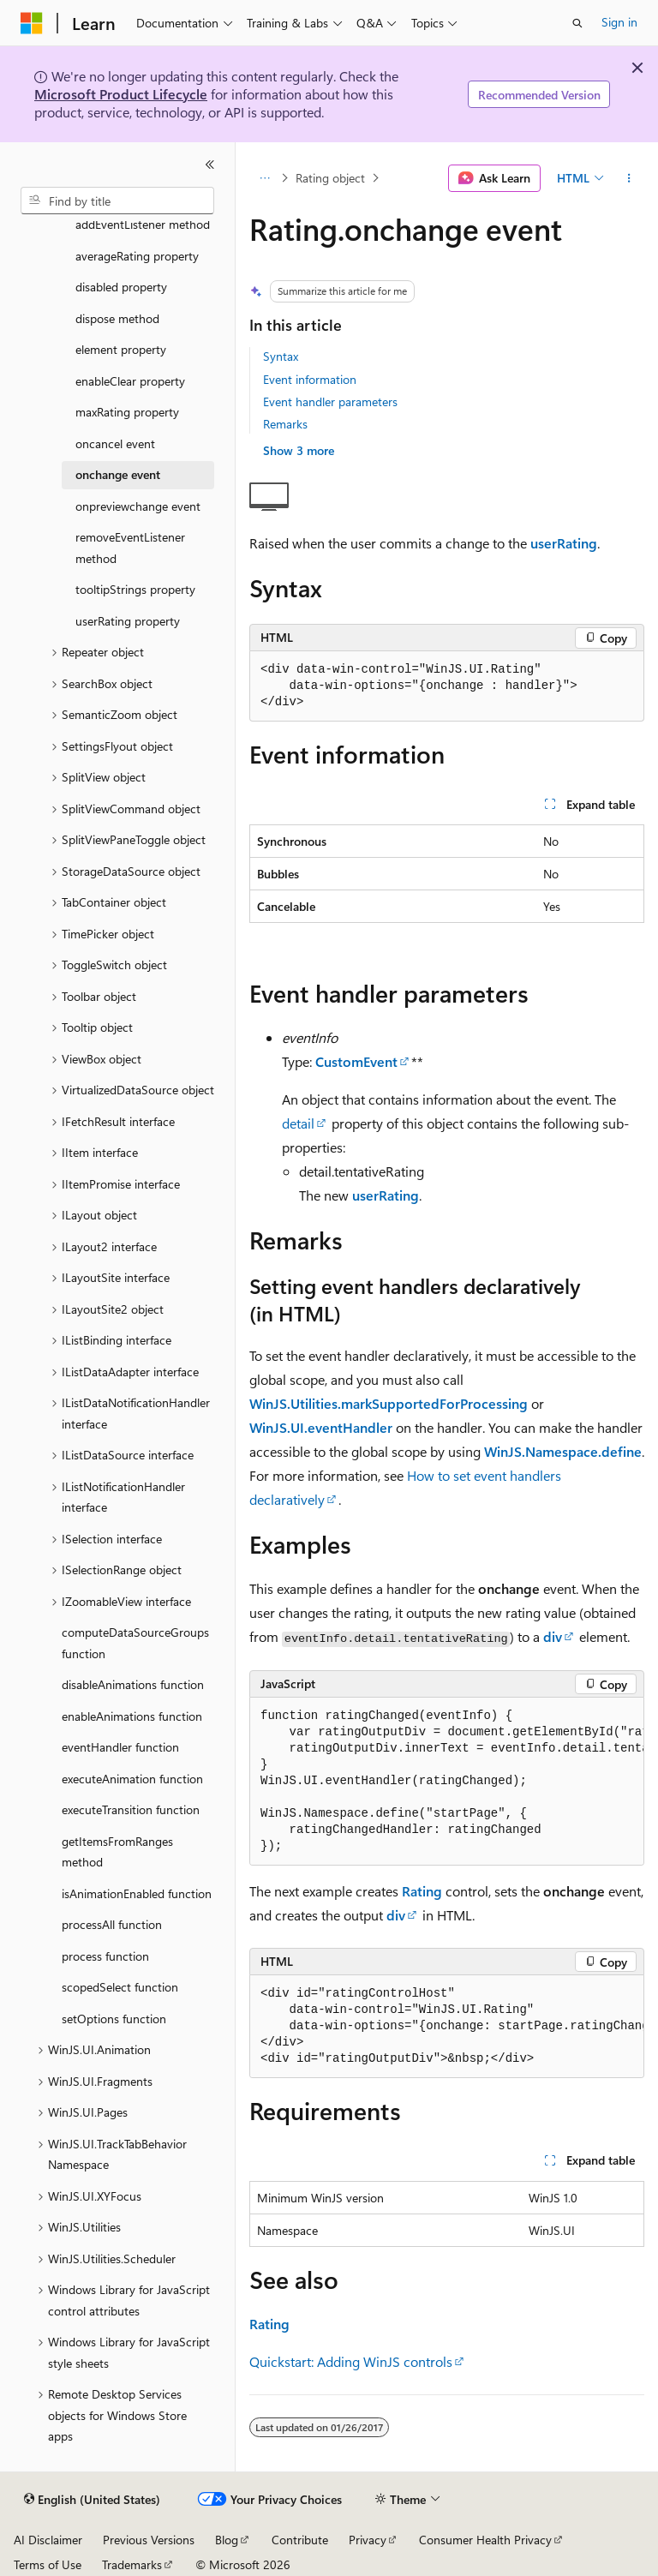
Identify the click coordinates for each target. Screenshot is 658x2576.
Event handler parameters (330, 401)
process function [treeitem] (105, 1956)
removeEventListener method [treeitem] (130, 547)
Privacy (367, 2539)
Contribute (300, 2539)
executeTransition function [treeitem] (131, 1809)
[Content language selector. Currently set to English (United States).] (92, 2499)
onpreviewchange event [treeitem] (137, 506)
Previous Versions (148, 2539)
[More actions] (629, 178)
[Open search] (577, 23)
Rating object (330, 178)
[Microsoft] (32, 23)
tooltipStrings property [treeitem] (135, 589)
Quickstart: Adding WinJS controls (350, 2361)
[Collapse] (210, 164)
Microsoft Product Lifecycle (120, 94)
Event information (309, 379)
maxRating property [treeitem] (127, 412)
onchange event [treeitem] (117, 474)
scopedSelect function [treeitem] (120, 1987)
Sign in (619, 22)
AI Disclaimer (48, 2539)
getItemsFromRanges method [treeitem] (117, 1852)
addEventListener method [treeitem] (142, 224)
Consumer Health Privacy (485, 2539)
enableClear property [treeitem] (130, 381)
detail (298, 1123)
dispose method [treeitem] (117, 318)
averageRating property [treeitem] (137, 256)
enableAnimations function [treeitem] (132, 1716)
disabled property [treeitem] (121, 287)
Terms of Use (47, 2564)
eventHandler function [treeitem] (120, 1747)
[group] (446, 1782)
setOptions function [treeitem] (114, 2018)
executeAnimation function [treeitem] (132, 1778)
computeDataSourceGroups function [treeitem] (135, 1643)
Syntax (280, 356)
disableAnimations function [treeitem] (133, 1684)
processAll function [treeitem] (112, 1924)
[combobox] (117, 200)
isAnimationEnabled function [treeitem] (137, 1893)
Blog (226, 2539)
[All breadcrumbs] (264, 178)
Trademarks (132, 2564)
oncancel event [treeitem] (115, 443)
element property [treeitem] (120, 349)
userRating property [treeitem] (127, 621)
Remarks (285, 424)
